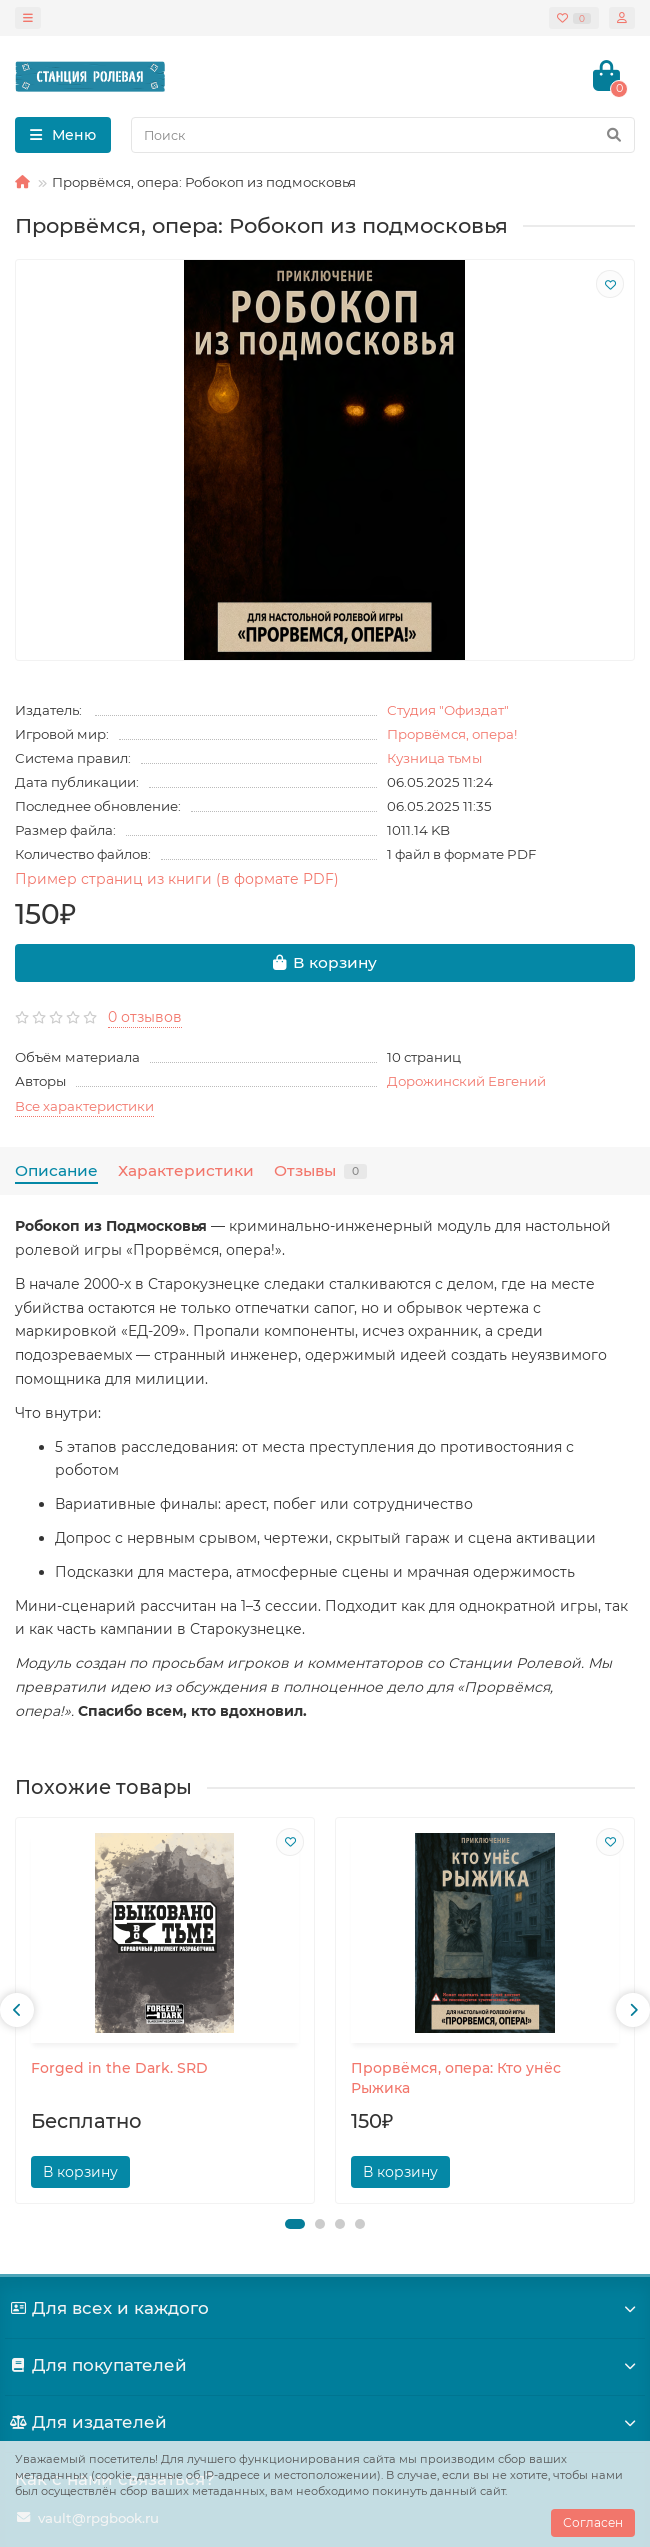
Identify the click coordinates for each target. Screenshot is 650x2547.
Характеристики (186, 1170)
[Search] (383, 135)
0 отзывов (145, 1017)
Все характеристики (84, 1106)
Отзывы (320, 1170)
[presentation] (17, 2010)
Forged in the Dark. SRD (119, 2068)
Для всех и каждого (325, 2308)
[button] (295, 2224)
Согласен (593, 2522)
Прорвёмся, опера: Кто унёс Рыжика (456, 2078)
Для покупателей (325, 2365)
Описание (56, 1170)
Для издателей (325, 2422)
